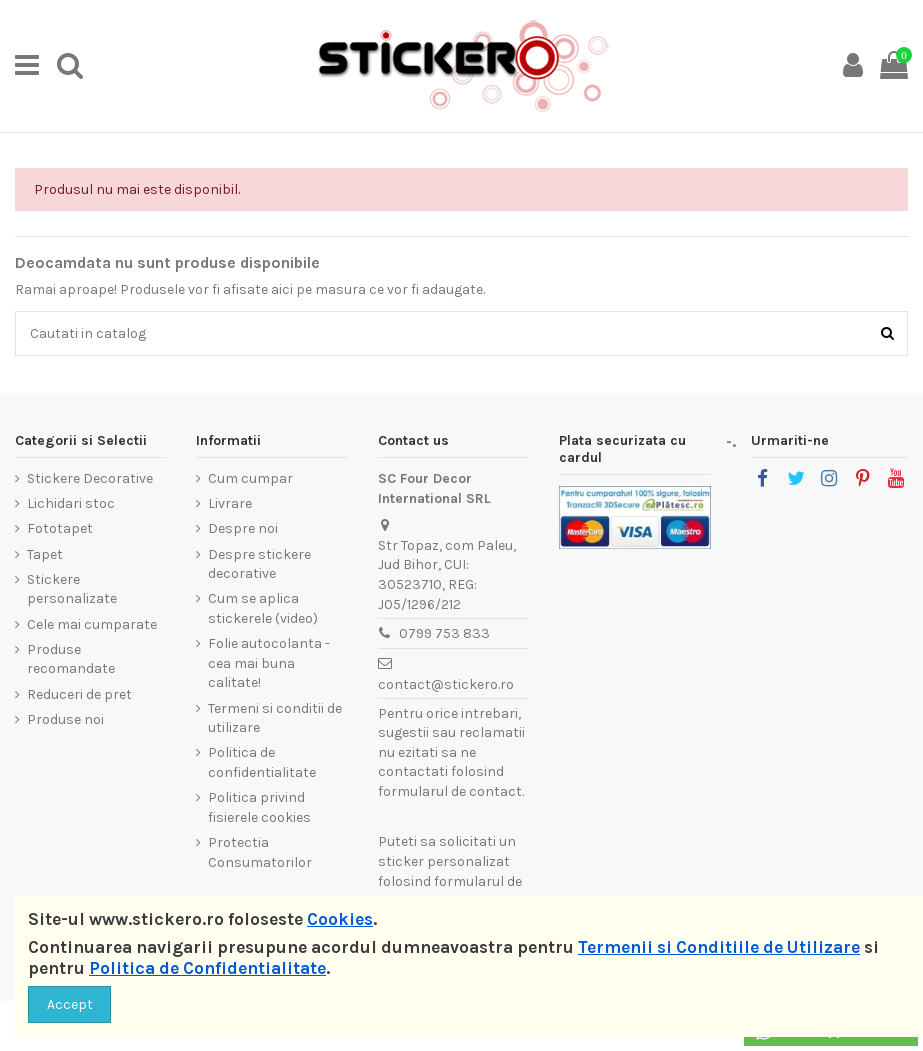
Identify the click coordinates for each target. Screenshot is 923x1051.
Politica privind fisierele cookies (259, 807)
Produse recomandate (71, 659)
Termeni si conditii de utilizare (275, 718)
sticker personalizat (444, 861)
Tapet (45, 554)
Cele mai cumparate (92, 624)
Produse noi (65, 719)
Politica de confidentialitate (262, 762)
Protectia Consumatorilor (260, 852)
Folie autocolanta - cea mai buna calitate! (269, 663)
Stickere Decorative (90, 478)
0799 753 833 (444, 633)
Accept (70, 1004)
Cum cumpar (250, 478)
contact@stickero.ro (446, 684)
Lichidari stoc (71, 503)
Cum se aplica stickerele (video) (263, 608)
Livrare (230, 503)
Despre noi (243, 528)
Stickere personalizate (72, 589)
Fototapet (60, 528)
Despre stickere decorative (259, 564)
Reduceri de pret (79, 694)
